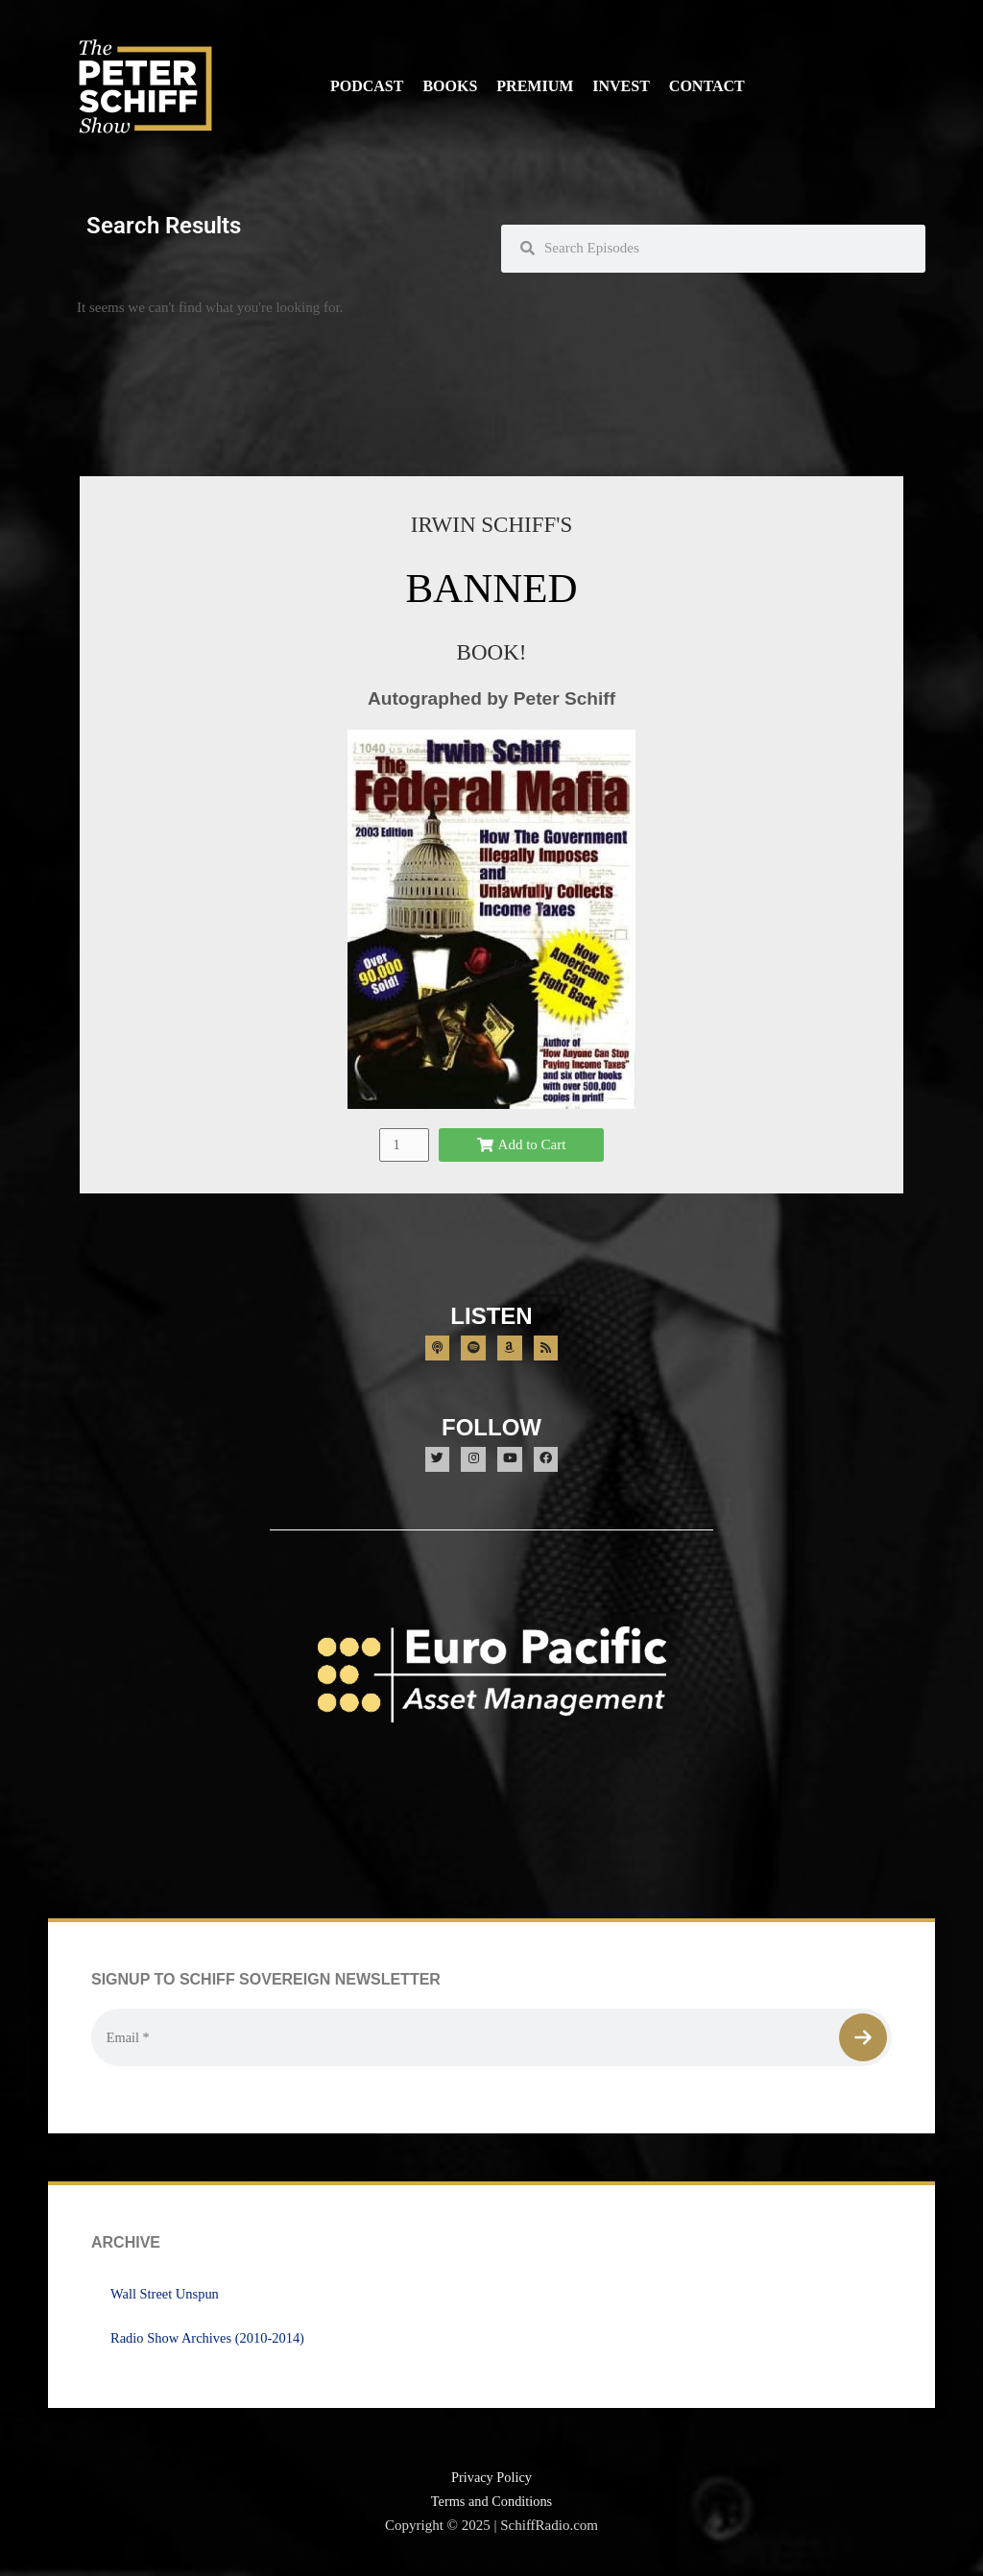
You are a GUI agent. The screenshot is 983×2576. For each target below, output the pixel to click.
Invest (621, 86)
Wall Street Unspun (166, 2297)
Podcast (366, 86)
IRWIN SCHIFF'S (491, 524)
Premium (534, 86)
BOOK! (491, 651)
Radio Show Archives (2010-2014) (211, 2341)
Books (449, 86)
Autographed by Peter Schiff (491, 698)
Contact (707, 86)
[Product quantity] (403, 1144)
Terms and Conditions (491, 2505)
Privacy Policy (491, 2481)
